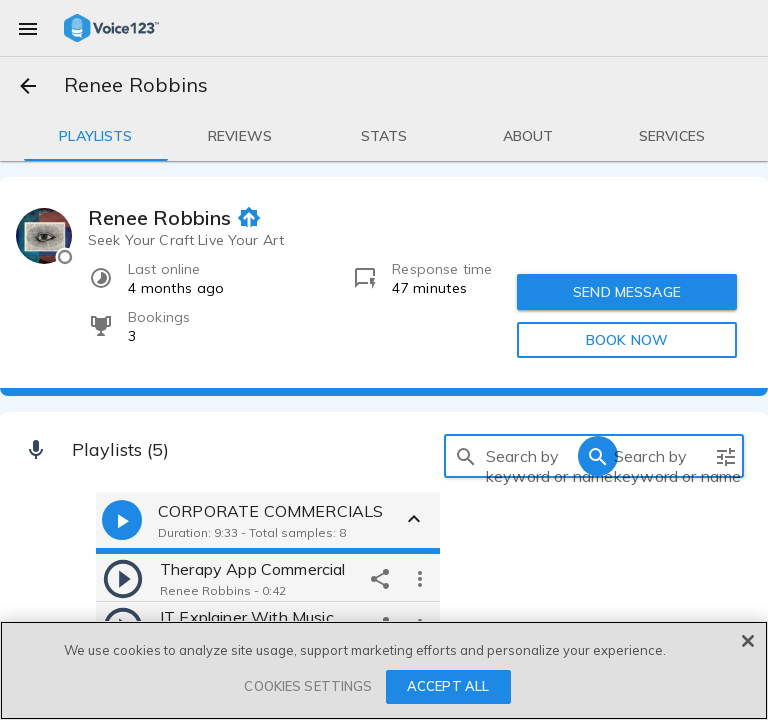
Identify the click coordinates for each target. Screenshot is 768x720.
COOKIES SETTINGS (308, 686)
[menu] (28, 28)
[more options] (420, 578)
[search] (466, 456)
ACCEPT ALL (448, 686)
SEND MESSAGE (627, 292)
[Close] (748, 641)
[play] (123, 578)
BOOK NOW (627, 340)
